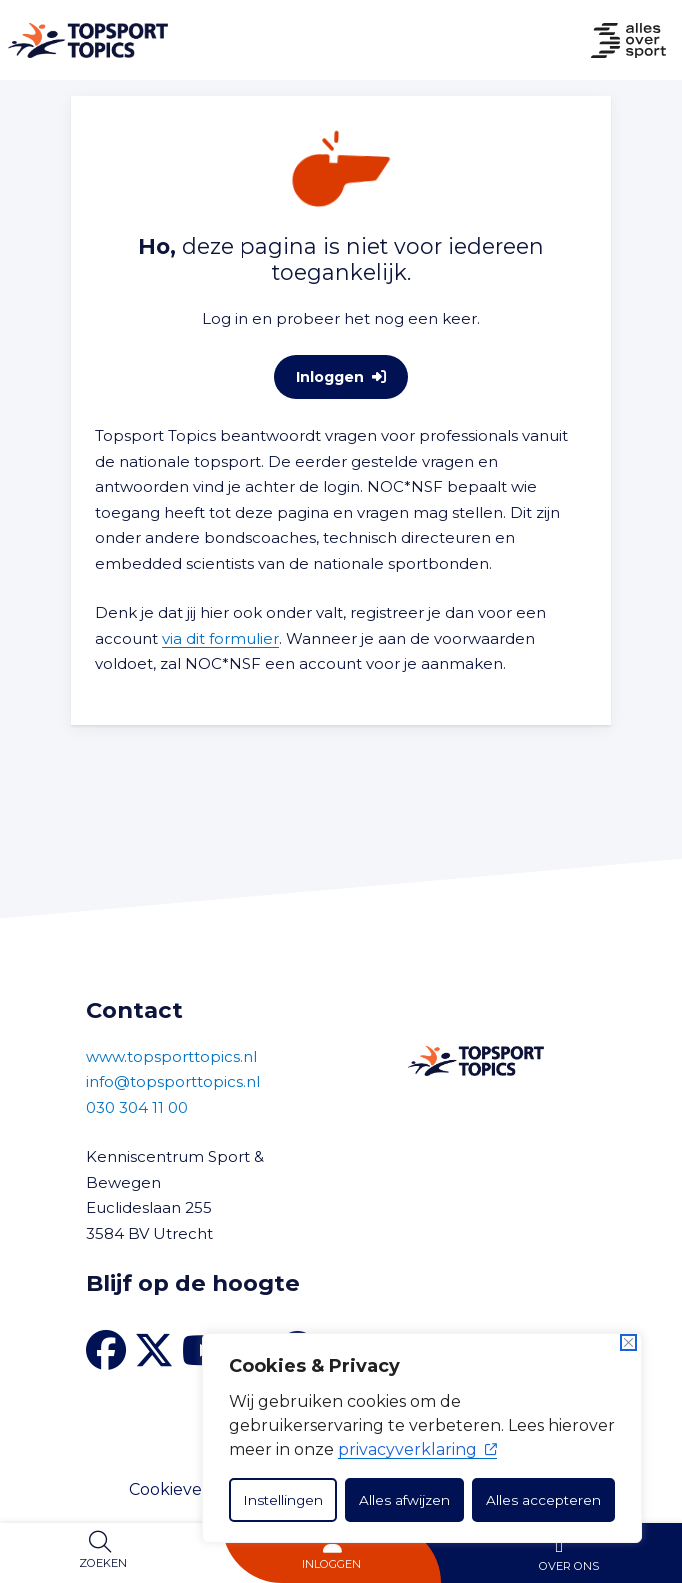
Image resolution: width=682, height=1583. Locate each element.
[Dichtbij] (628, 1342)
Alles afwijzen (404, 1500)
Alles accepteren (543, 1500)
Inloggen (331, 1564)
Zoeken (103, 1563)
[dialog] (422, 1438)
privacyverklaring (417, 1449)
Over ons (569, 1566)
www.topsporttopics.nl (171, 1056)
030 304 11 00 (137, 1107)
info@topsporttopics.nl (173, 1081)
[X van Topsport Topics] (154, 1351)
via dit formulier (220, 638)
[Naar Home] (84, 40)
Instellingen (283, 1500)
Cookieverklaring (197, 1489)
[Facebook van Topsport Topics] (106, 1350)
